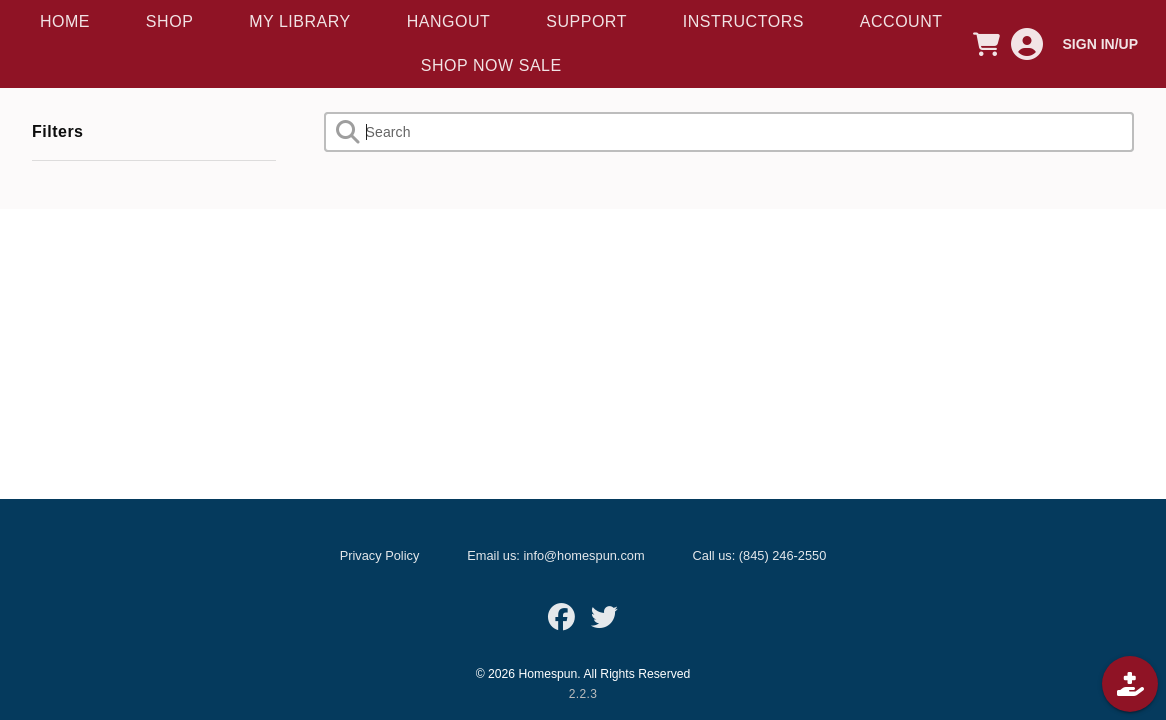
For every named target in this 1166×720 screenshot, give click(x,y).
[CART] (987, 44)
